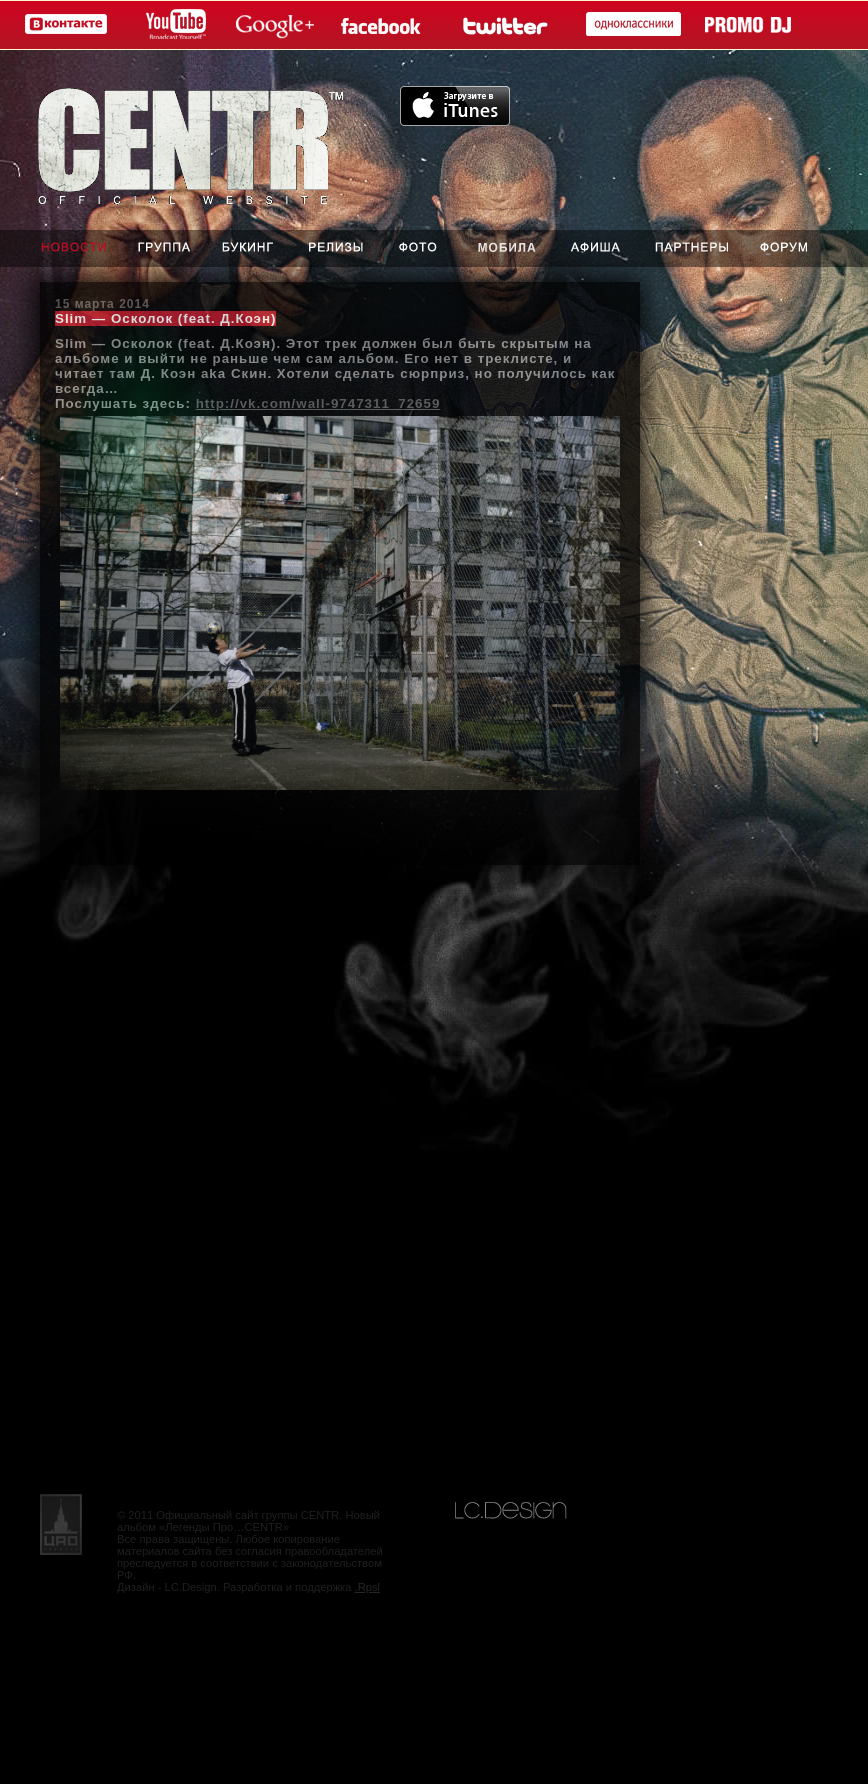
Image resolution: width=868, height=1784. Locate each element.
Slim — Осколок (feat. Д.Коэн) (165, 318)
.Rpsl (368, 1587)
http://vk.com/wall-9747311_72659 (318, 403)
